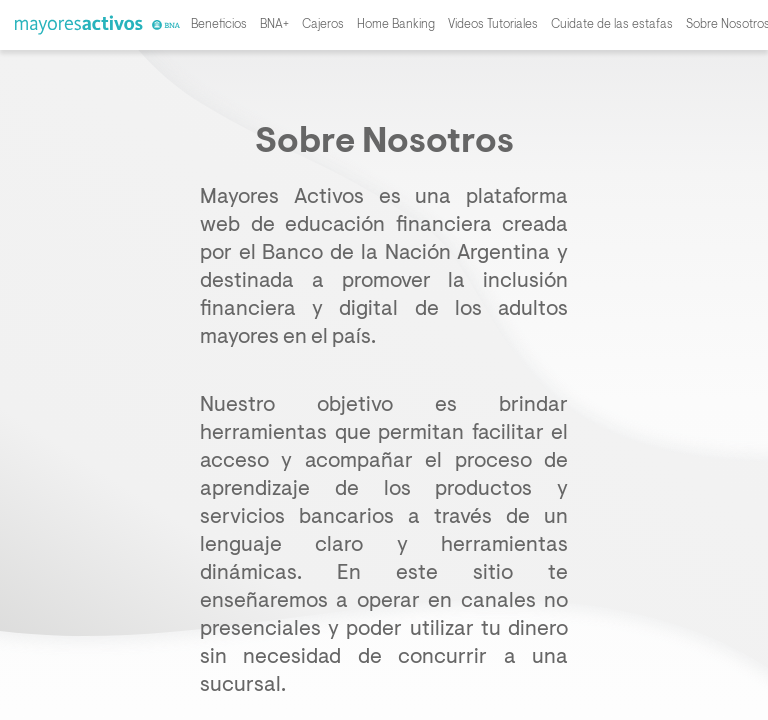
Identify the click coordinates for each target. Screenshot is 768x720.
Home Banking (396, 25)
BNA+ (274, 25)
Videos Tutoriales (493, 25)
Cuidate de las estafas (612, 25)
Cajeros (323, 25)
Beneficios (219, 25)
